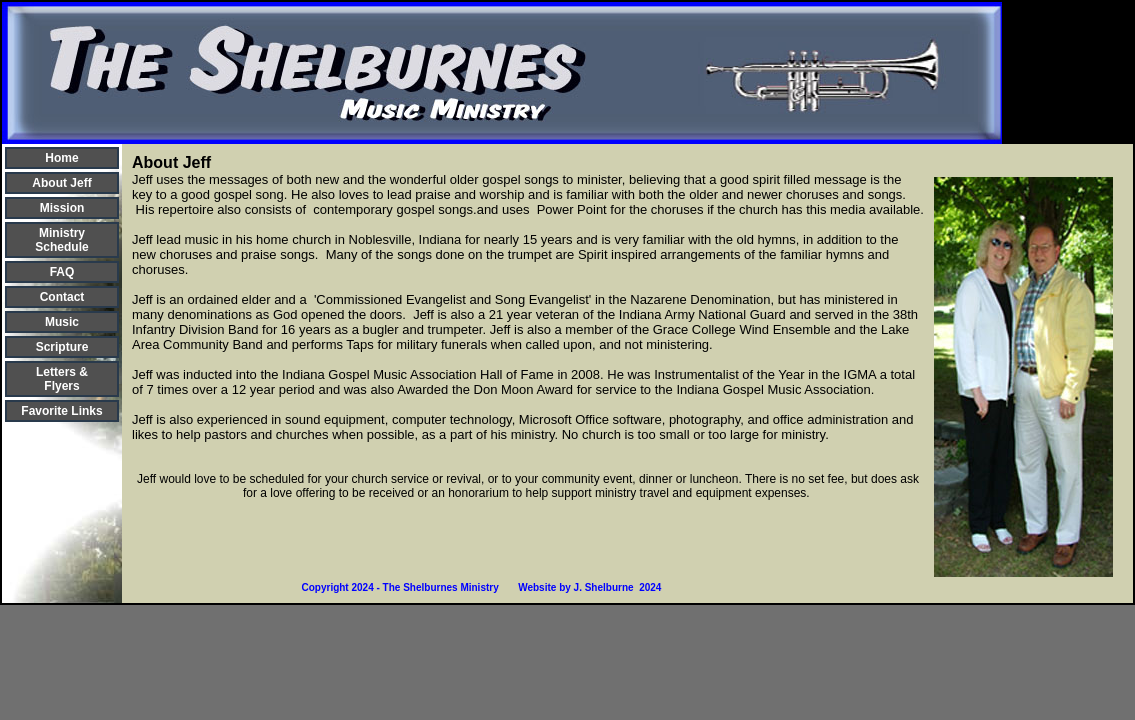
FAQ (62, 272)
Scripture (62, 347)
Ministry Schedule (61, 240)
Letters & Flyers (62, 379)
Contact (62, 297)
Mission (62, 208)
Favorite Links (61, 411)
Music (62, 322)
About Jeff (61, 183)
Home (61, 158)
